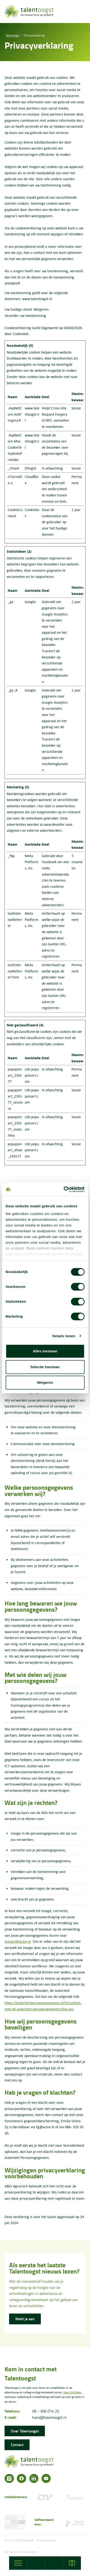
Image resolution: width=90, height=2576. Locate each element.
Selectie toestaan (45, 1367)
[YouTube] (46, 2481)
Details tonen (63, 1336)
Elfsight (30, 468)
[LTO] (15, 2525)
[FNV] (75, 2500)
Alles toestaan (45, 1351)
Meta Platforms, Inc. (31, 862)
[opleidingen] (54, 2563)
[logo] (29, 11)
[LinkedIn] (33, 2481)
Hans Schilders (72, 2395)
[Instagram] (9, 2481)
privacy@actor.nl (18, 1941)
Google (30, 601)
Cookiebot (20, 333)
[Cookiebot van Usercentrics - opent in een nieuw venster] (64, 1189)
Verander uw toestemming (25, 315)
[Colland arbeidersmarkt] (75, 2525)
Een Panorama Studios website (21, 2551)
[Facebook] (21, 2481)
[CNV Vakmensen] (45, 2500)
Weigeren (45, 1382)
